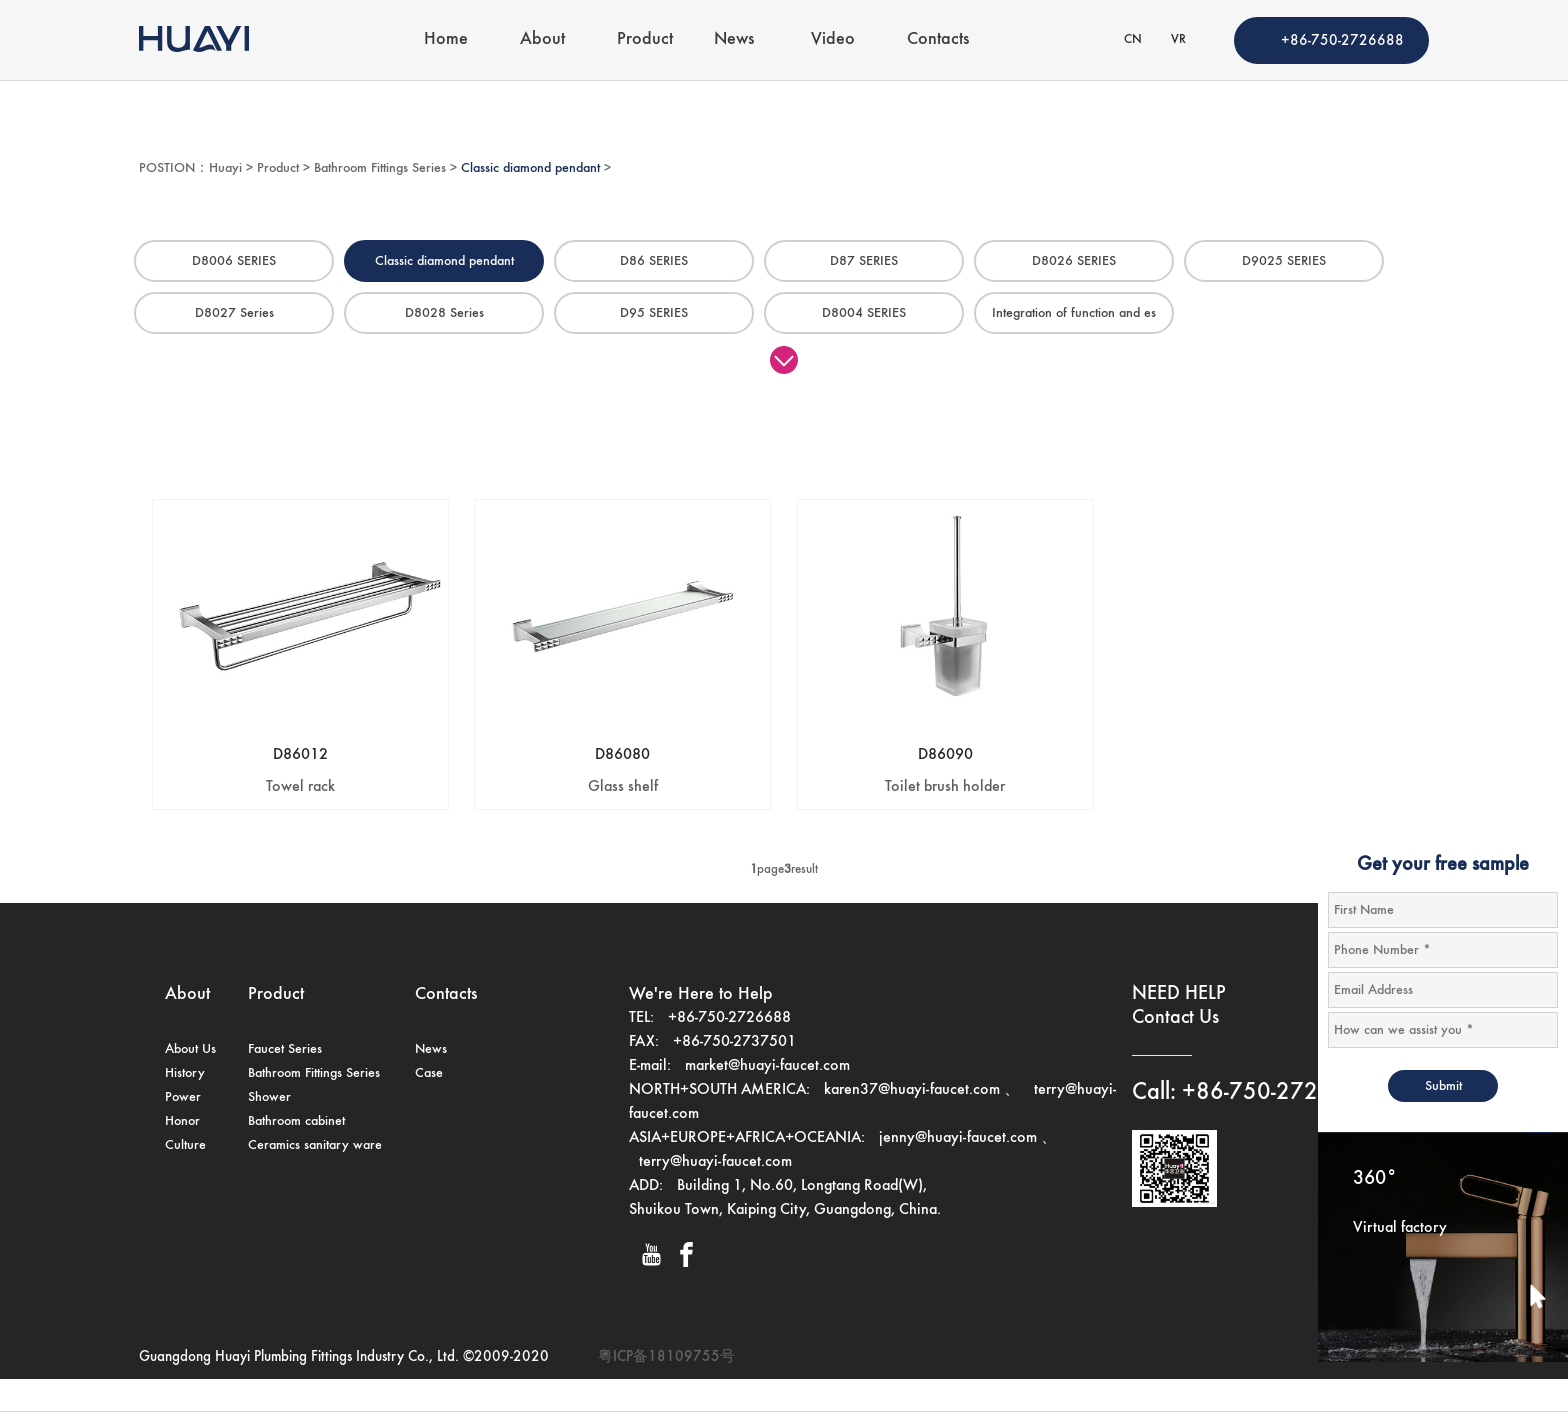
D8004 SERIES (864, 313)
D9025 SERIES (1284, 261)
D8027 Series (234, 313)
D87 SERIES (864, 261)
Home (446, 39)
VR (1178, 39)
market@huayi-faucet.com (767, 1066)
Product (645, 39)
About (542, 39)
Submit (1443, 1086)
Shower (269, 1097)
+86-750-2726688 (1342, 40)
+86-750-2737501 (734, 1042)
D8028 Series (444, 313)
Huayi (225, 168)
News (734, 39)
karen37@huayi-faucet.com (912, 1090)
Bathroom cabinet (296, 1121)
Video (833, 39)
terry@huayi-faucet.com (715, 1162)
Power (183, 1097)
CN (1133, 39)
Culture (185, 1145)
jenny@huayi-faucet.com (960, 1138)
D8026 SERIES (1074, 261)
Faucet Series (285, 1049)
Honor (182, 1121)
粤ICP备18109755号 (666, 1356)
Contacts (938, 39)
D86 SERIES (654, 261)
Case (429, 1073)
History (185, 1073)
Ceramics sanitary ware (315, 1145)
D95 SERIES (654, 313)
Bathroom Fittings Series (380, 168)
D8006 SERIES (234, 261)
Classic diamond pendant (530, 168)
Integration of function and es (1074, 313)
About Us (190, 1049)
